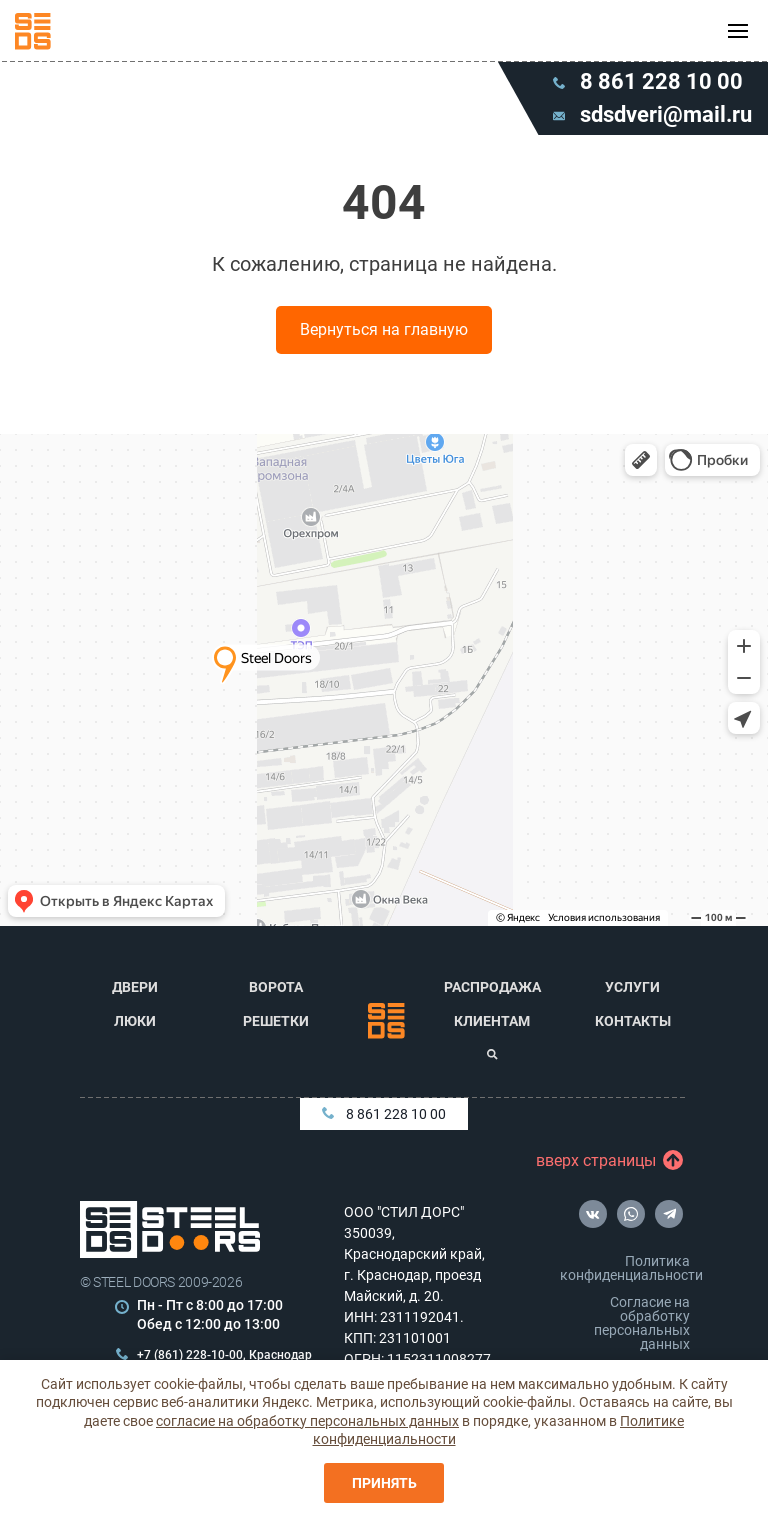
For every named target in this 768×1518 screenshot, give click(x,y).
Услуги (632, 987)
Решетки (276, 1021)
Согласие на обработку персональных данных (642, 1323)
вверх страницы (601, 1161)
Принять (384, 1483)
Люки (135, 1021)
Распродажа (492, 987)
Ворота (276, 987)
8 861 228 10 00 (384, 1114)
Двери (135, 987)
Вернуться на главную (384, 329)
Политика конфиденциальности (629, 1268)
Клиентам (492, 1021)
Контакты (633, 1021)
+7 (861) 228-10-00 (190, 1355)
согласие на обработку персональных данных (307, 1421)
